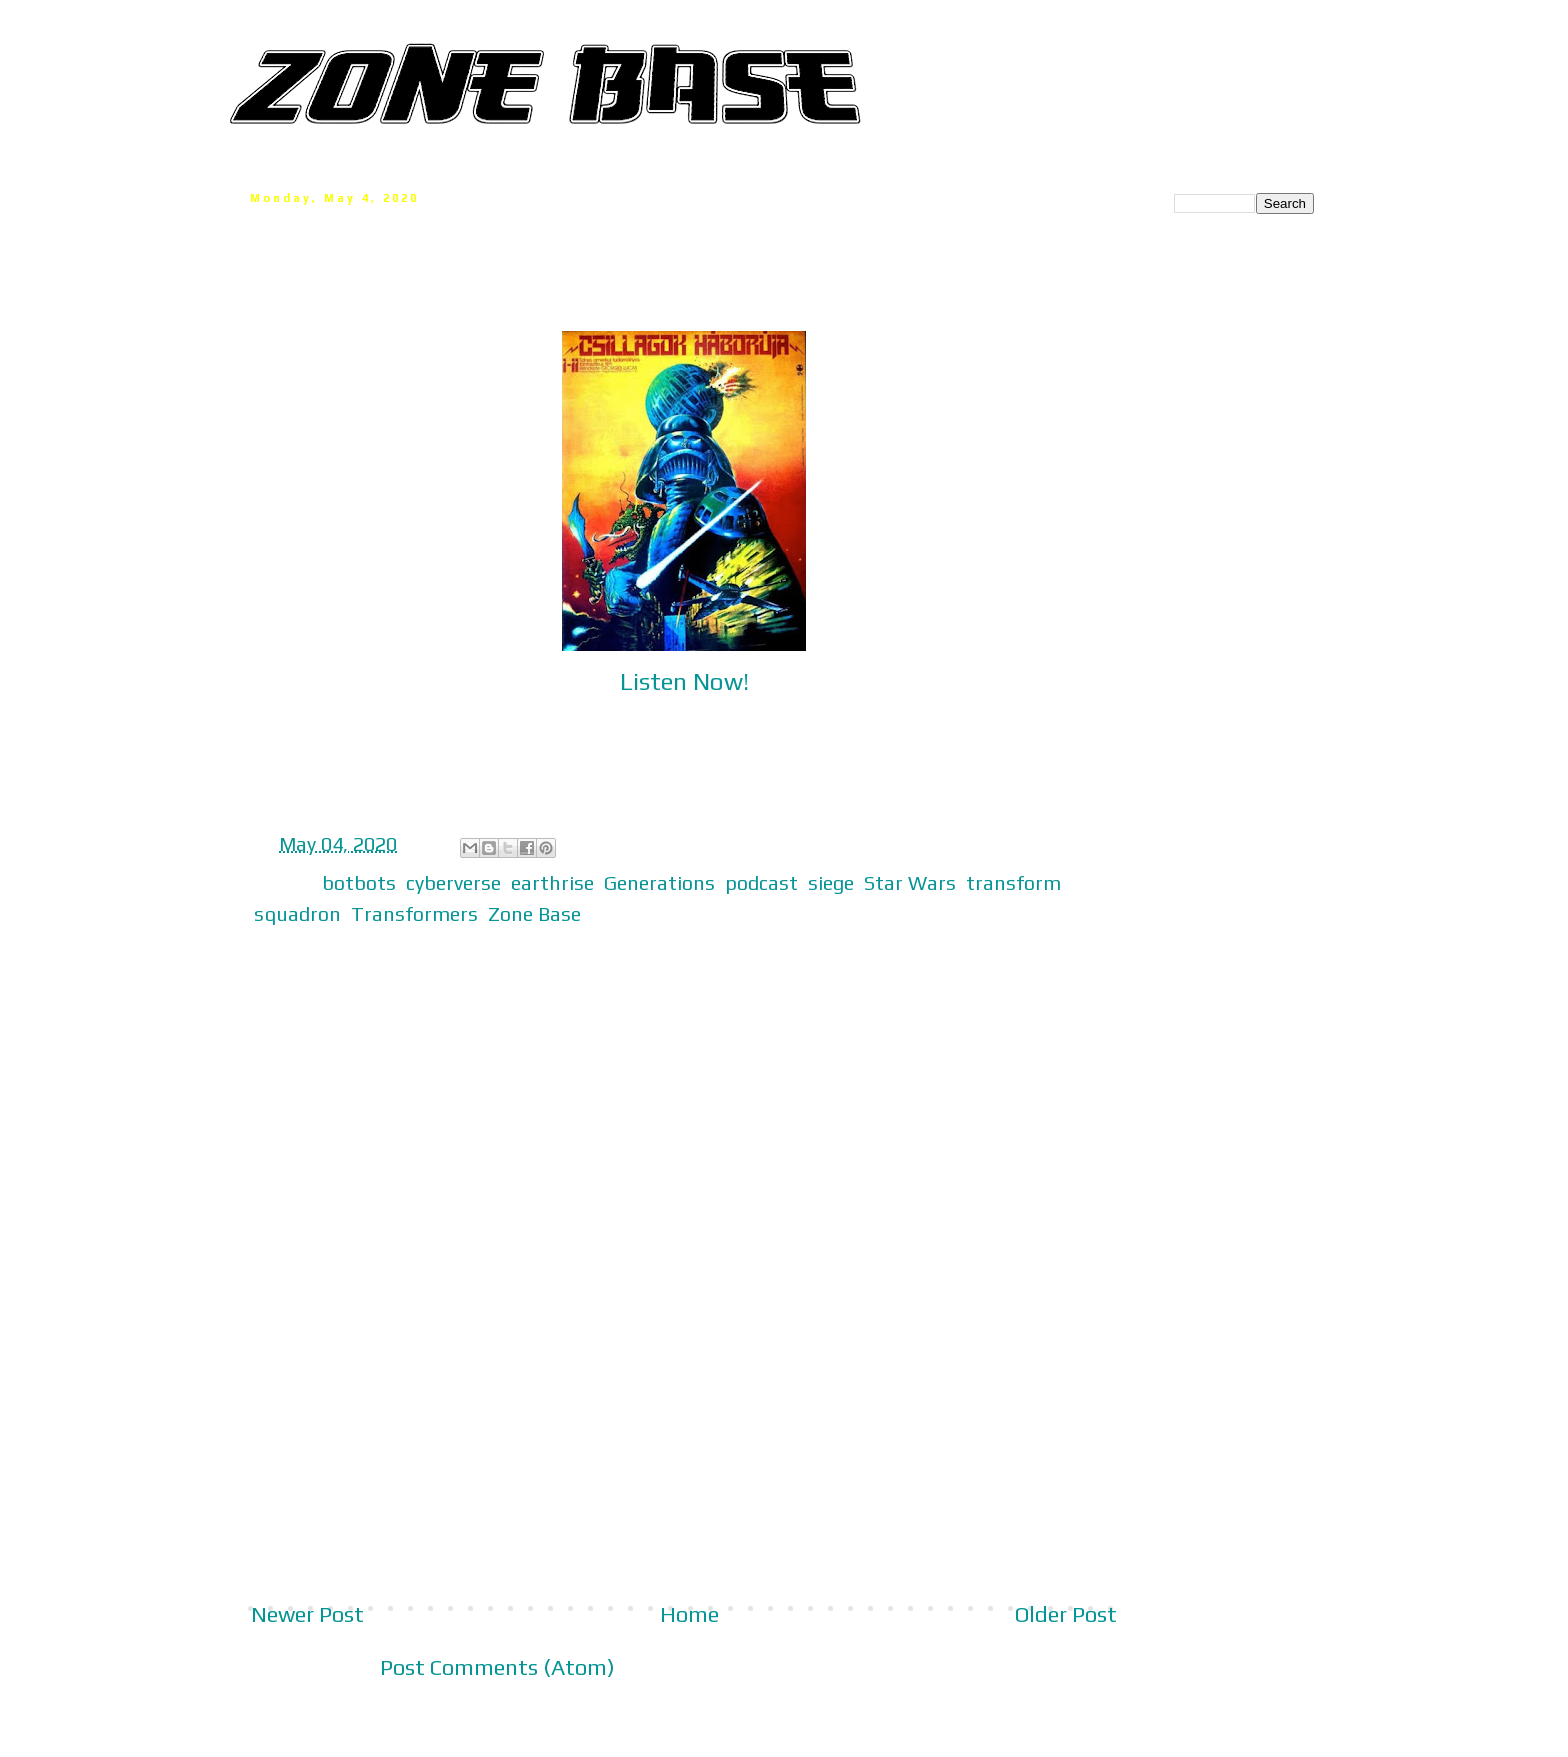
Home (689, 1614)
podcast (761, 882)
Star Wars (910, 882)
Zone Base (534, 913)
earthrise (552, 882)
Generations (659, 882)
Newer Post (307, 1614)
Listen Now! (684, 681)
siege (831, 882)
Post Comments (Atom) (497, 1667)
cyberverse (453, 882)
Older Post (1066, 1614)
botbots (359, 882)
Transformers (414, 913)
